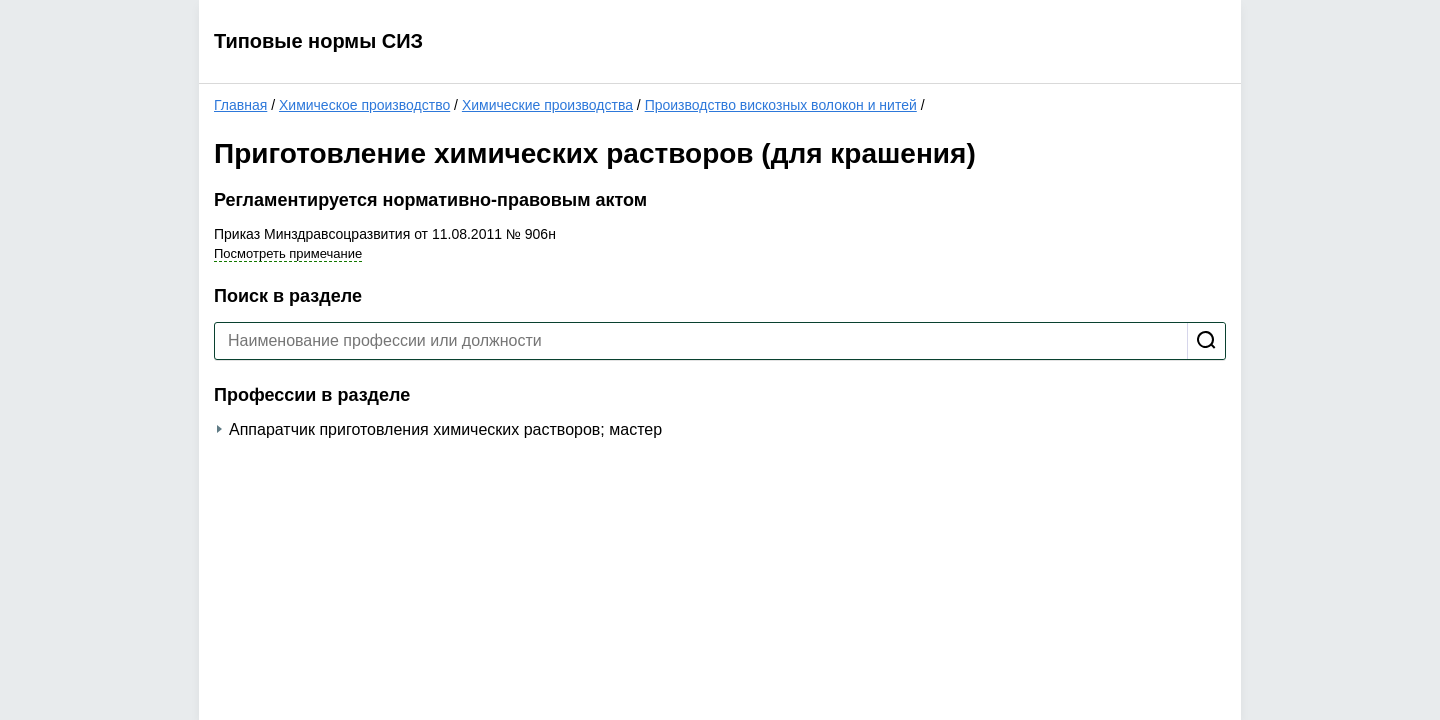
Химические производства (547, 105)
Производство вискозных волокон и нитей (781, 105)
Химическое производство (364, 105)
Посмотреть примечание (288, 253)
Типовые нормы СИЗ (318, 41)
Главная (240, 105)
